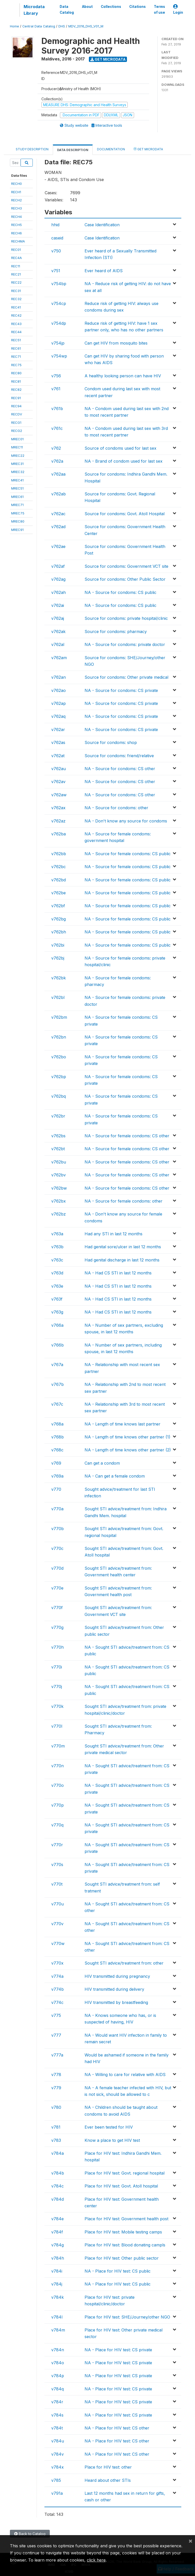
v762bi (57, 945)
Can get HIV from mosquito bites (116, 343)
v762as (58, 742)
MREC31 (17, 464)
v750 (56, 250)
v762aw (59, 794)
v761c (57, 428)
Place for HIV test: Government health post (126, 2218)
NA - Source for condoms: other (116, 807)
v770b (57, 1528)
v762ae (58, 546)
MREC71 (17, 505)
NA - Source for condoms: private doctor (125, 644)
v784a (57, 2153)
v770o (57, 1785)
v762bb (58, 853)
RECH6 (16, 233)
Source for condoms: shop (111, 742)
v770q (57, 1824)
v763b (57, 1246)
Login (178, 9)
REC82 (16, 389)
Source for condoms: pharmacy (116, 631)
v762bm (59, 1017)
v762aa (58, 474)
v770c (57, 1548)
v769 (56, 1463)
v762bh (58, 931)
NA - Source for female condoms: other (123, 1201)
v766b (57, 1345)
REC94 (16, 406)
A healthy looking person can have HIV (123, 375)
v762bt (58, 1148)
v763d (57, 1272)
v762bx (58, 1201)
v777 (56, 2035)
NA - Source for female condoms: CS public (128, 853)
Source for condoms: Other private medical (126, 677)
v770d (57, 1568)
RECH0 (16, 184)
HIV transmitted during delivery (114, 1989)
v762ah (58, 592)
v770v (57, 1923)
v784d (57, 2199)
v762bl (57, 997)
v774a (57, 1976)
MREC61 (17, 497)
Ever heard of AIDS (104, 270)
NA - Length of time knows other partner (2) (128, 1449)
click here (96, 2560)
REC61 (16, 348)
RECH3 (16, 208)
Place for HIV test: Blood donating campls (125, 2244)
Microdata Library (34, 10)
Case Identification (102, 224)
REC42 (16, 315)
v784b (57, 2173)
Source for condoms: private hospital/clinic (126, 618)
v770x (57, 1963)
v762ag (58, 579)
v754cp (58, 303)
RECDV (16, 414)
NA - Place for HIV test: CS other (117, 2428)
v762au (58, 768)
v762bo (58, 1056)
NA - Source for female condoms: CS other (127, 1135)
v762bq (58, 1096)
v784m (58, 2329)
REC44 (16, 332)
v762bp (58, 1076)
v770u (57, 1903)
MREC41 (17, 480)
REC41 (16, 307)
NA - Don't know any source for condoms (126, 820)
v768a (57, 1424)
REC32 (16, 299)
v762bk (58, 977)
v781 (55, 2127)
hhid (55, 224)
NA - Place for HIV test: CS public (118, 2271)
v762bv (58, 1174)
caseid (57, 237)
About (87, 7)
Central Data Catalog (38, 26)
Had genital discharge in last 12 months (122, 1259)
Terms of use (159, 9)
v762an (58, 677)
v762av (58, 781)
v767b (57, 1384)
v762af (58, 566)
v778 (56, 2074)
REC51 (16, 340)
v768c (57, 1449)
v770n (57, 1765)
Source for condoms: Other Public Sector (125, 579)
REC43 (16, 324)
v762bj (57, 958)
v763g (57, 1312)
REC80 (16, 373)
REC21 (16, 274)
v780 (56, 2107)
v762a (57, 461)
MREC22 (17, 455)
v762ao (58, 690)
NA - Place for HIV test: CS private (118, 2349)
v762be (58, 892)
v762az (58, 820)
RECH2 (16, 200)
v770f (57, 1607)
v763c (57, 1259)
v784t (57, 2428)
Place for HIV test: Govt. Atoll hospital (121, 2186)
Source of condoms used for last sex (120, 448)
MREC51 (17, 488)
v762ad (58, 526)
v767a (57, 1364)
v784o (57, 2362)
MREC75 (17, 513)
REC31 (16, 291)
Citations (137, 7)
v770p (57, 1805)
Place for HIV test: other (108, 2467)
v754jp (57, 343)
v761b (57, 408)
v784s (57, 2415)
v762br (58, 1116)
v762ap (58, 703)
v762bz (58, 1214)
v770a (57, 1508)
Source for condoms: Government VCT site (126, 566)
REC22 (16, 282)
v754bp (58, 283)
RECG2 (16, 431)
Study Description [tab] (32, 149)
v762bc (58, 866)
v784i (56, 2271)
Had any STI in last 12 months (113, 1233)
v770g (57, 1627)
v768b (57, 1436)
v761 (55, 388)
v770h (57, 1647)
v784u (57, 2440)
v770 (56, 1489)
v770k (57, 1706)
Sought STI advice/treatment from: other (124, 1963)
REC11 (15, 266)
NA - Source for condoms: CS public (120, 592)
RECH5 (16, 225)
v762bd (58, 879)
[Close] (190, 2541)
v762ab (58, 493)
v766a (57, 1325)
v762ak (58, 631)
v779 (56, 2087)
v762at (57, 755)
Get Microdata (108, 59)
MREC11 (17, 447)
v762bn (58, 1037)
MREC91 (17, 530)
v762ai (57, 605)
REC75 (16, 365)
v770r (57, 1844)
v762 (56, 448)
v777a (57, 2054)
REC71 (16, 356)
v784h (57, 2258)
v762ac (58, 513)
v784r (57, 2401)
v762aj (57, 618)
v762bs (58, 1135)
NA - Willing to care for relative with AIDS (125, 2074)
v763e (57, 1286)
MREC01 (17, 439)
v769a (57, 1476)
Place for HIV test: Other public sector (122, 2258)
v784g (57, 2244)
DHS (61, 26)
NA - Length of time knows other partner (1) (127, 1436)
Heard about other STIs (108, 2480)
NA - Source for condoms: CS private (121, 690)
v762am (59, 657)
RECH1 (16, 192)
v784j (56, 2284)
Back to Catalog (29, 2534)
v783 (56, 2140)
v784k (57, 2297)
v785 (56, 2480)
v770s (57, 1864)
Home (14, 26)
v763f (56, 1299)
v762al (57, 644)
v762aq (58, 716)
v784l (56, 2317)
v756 (56, 375)
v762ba (58, 833)
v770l (56, 1726)
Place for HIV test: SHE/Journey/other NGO (127, 2317)
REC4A (16, 258)
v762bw (59, 1188)
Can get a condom (102, 1463)
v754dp (58, 323)
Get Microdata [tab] (148, 149)
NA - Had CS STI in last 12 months (118, 1272)
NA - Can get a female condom (115, 1476)
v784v (57, 2454)
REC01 (16, 250)
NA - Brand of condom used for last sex (123, 461)
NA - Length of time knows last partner (122, 1424)
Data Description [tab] (72, 150)
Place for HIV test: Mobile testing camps (123, 2231)
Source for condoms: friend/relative (119, 755)
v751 (55, 270)
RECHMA (18, 241)
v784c (57, 2186)
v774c (57, 2002)
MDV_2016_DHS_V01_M (85, 26)
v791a (57, 2493)
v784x (57, 2467)
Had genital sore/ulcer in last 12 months (123, 1246)
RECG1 (16, 422)
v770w (57, 1943)
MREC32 (17, 472)
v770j (56, 1686)
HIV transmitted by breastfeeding (116, 2002)
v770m (58, 1745)
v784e (57, 2218)
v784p (57, 2375)
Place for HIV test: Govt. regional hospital (125, 2173)
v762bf (58, 905)
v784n (57, 2349)
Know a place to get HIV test (112, 2140)
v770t (56, 1884)
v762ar (58, 729)
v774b (57, 1989)
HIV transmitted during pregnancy (117, 1976)
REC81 (16, 381)
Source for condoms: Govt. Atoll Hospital (125, 513)
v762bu (58, 1161)
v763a (57, 1233)
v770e (57, 1588)
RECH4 (16, 217)
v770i (56, 1667)
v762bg (58, 918)
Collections (111, 7)
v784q (57, 2388)
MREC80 (17, 521)
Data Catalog (67, 9)
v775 (56, 2015)
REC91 (16, 398)
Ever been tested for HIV (109, 2127)
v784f (57, 2231)
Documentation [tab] (111, 149)
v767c (57, 1404)
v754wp (59, 356)
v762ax (58, 807)
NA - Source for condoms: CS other (120, 768)
